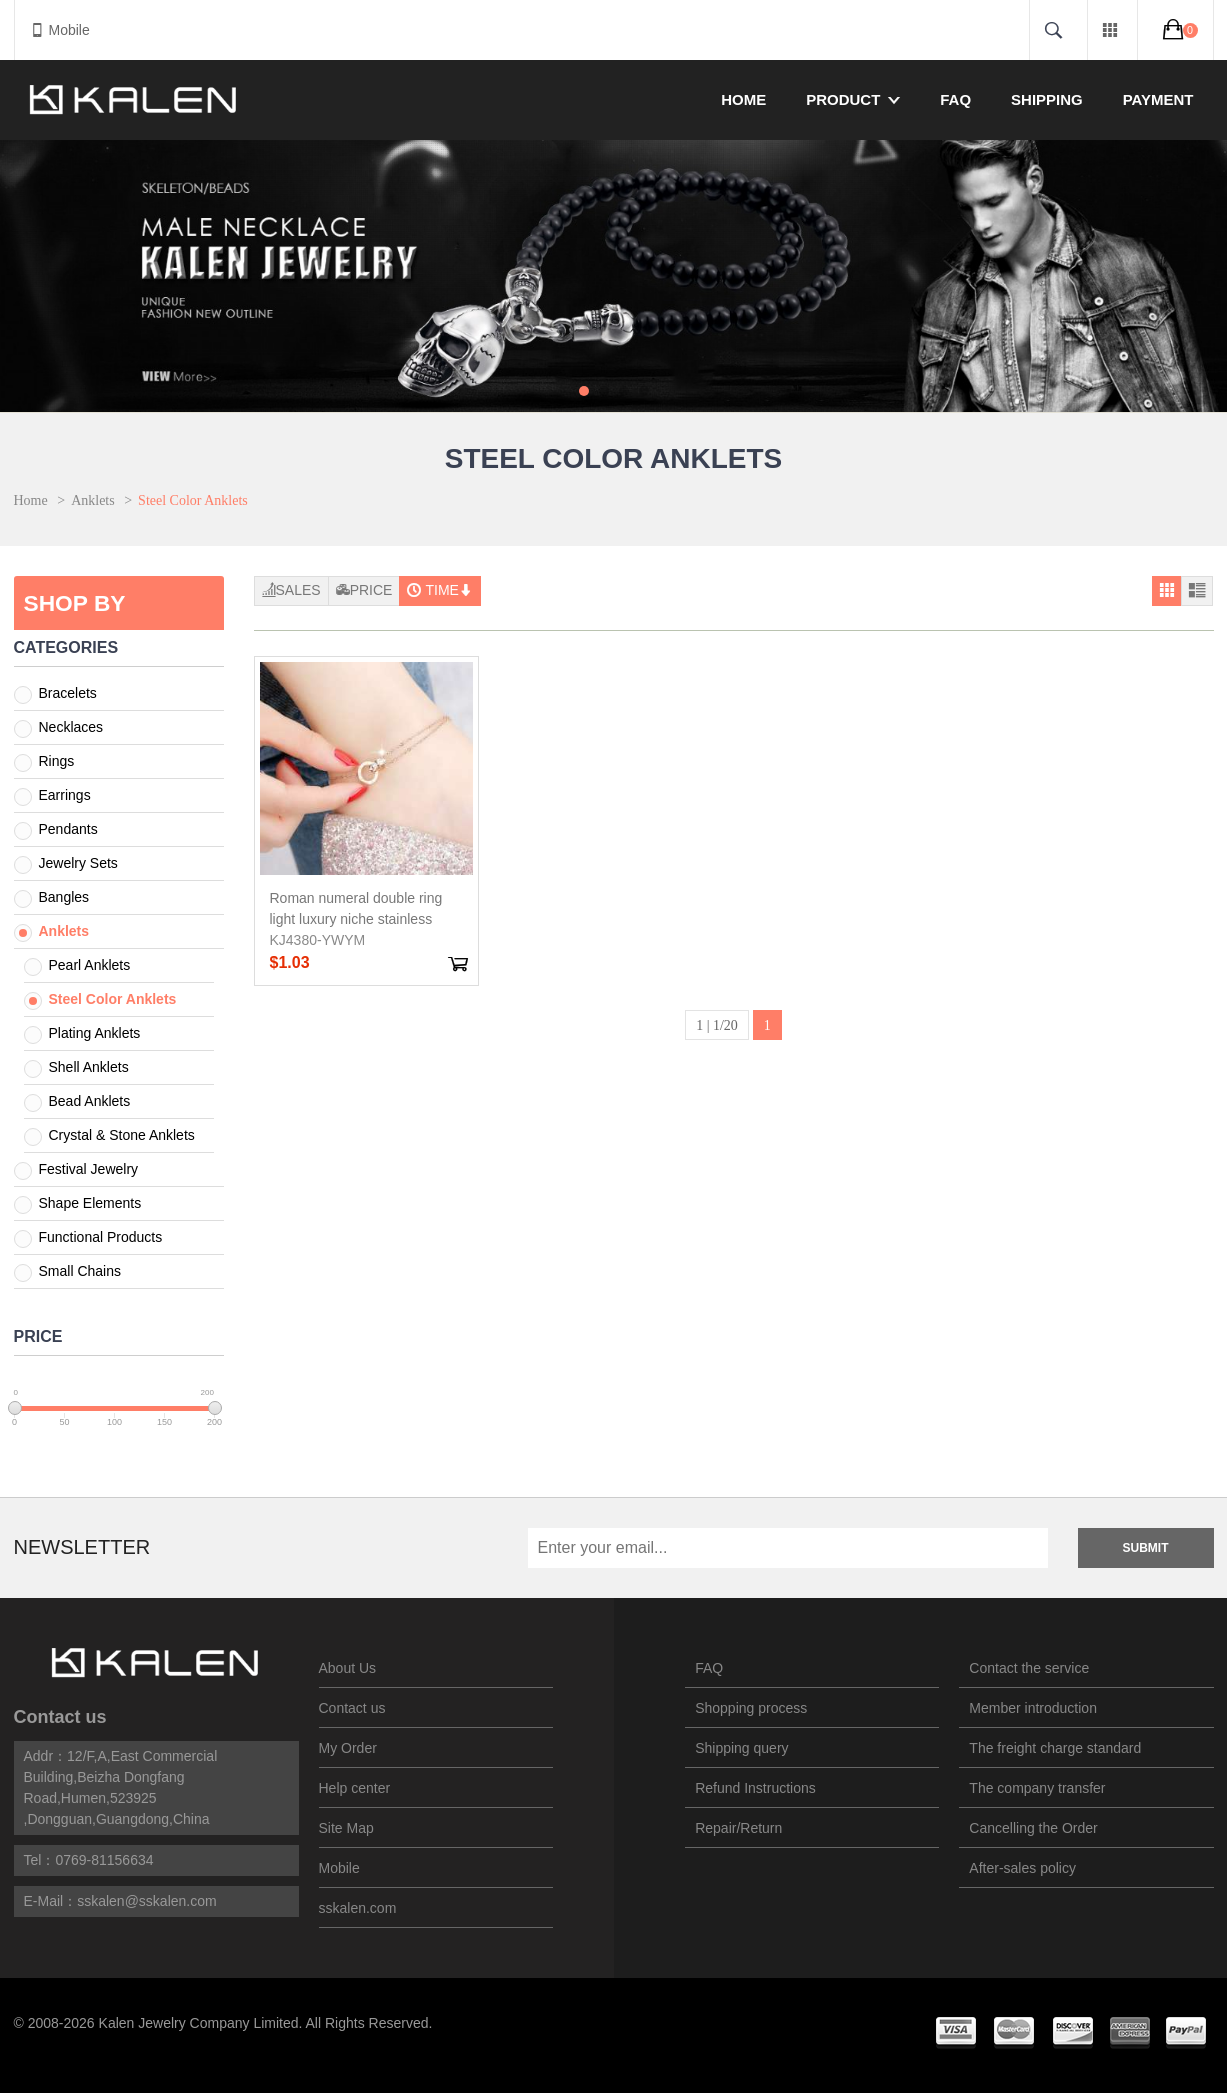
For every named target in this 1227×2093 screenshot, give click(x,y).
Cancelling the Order (1033, 1828)
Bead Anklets (90, 1101)
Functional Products (101, 1237)
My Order (348, 1748)
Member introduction (1033, 1708)
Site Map (346, 1828)
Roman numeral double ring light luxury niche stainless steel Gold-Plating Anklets (356, 919)
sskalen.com (358, 1908)
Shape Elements (90, 1203)
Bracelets (68, 693)
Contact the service (1029, 1668)
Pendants (68, 829)
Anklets (93, 500)
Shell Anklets (89, 1067)
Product (853, 99)
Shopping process (751, 1708)
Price (364, 590)
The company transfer (1037, 1788)
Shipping (1047, 99)
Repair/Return (738, 1828)
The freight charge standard (1055, 1748)
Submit (1146, 1548)
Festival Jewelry (89, 1169)
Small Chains (80, 1271)
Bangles (64, 897)
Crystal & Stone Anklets (122, 1135)
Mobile (60, 30)
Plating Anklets (95, 1033)
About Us (348, 1668)
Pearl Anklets (90, 965)
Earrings (65, 795)
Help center (355, 1788)
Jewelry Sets (78, 863)
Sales (291, 590)
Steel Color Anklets (113, 999)
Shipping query (741, 1748)
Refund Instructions (755, 1788)
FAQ (955, 99)
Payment (1158, 99)
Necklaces (71, 727)
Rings (57, 761)
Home (743, 99)
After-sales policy (1022, 1868)
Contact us (60, 1717)
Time (439, 590)
